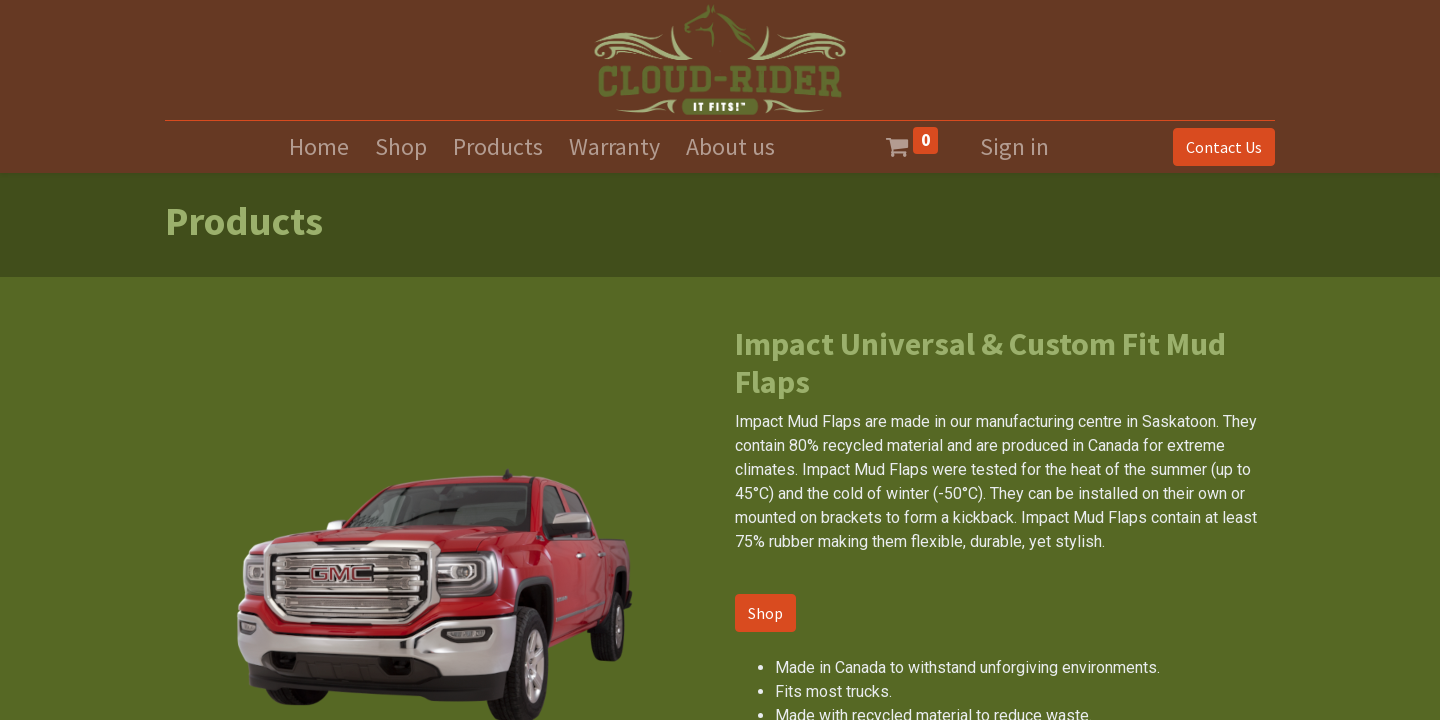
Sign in (1014, 146)
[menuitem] (319, 147)
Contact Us (1224, 147)
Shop (765, 613)
